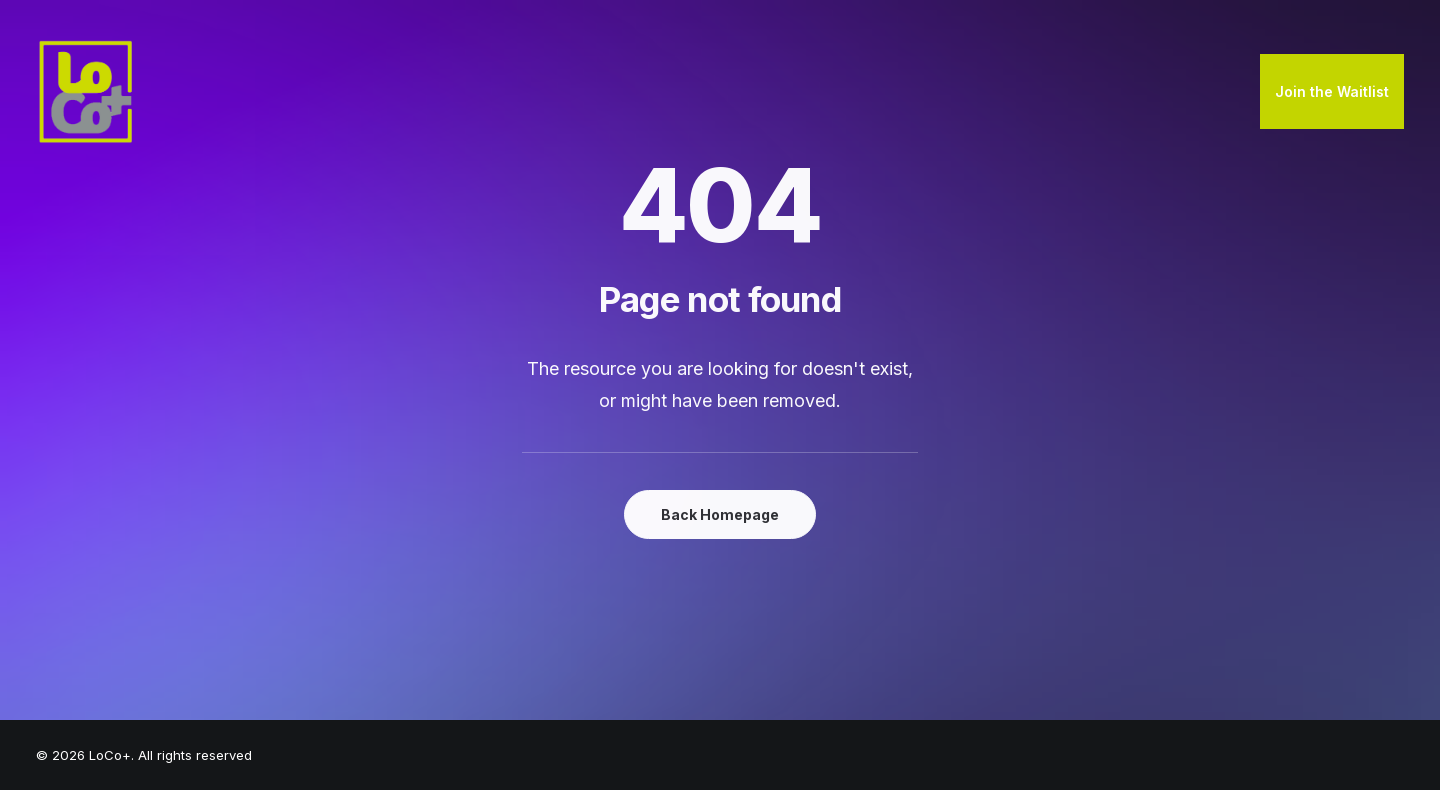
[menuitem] (1332, 92)
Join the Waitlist (1332, 91)
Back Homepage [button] (720, 514)
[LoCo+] (86, 92)
